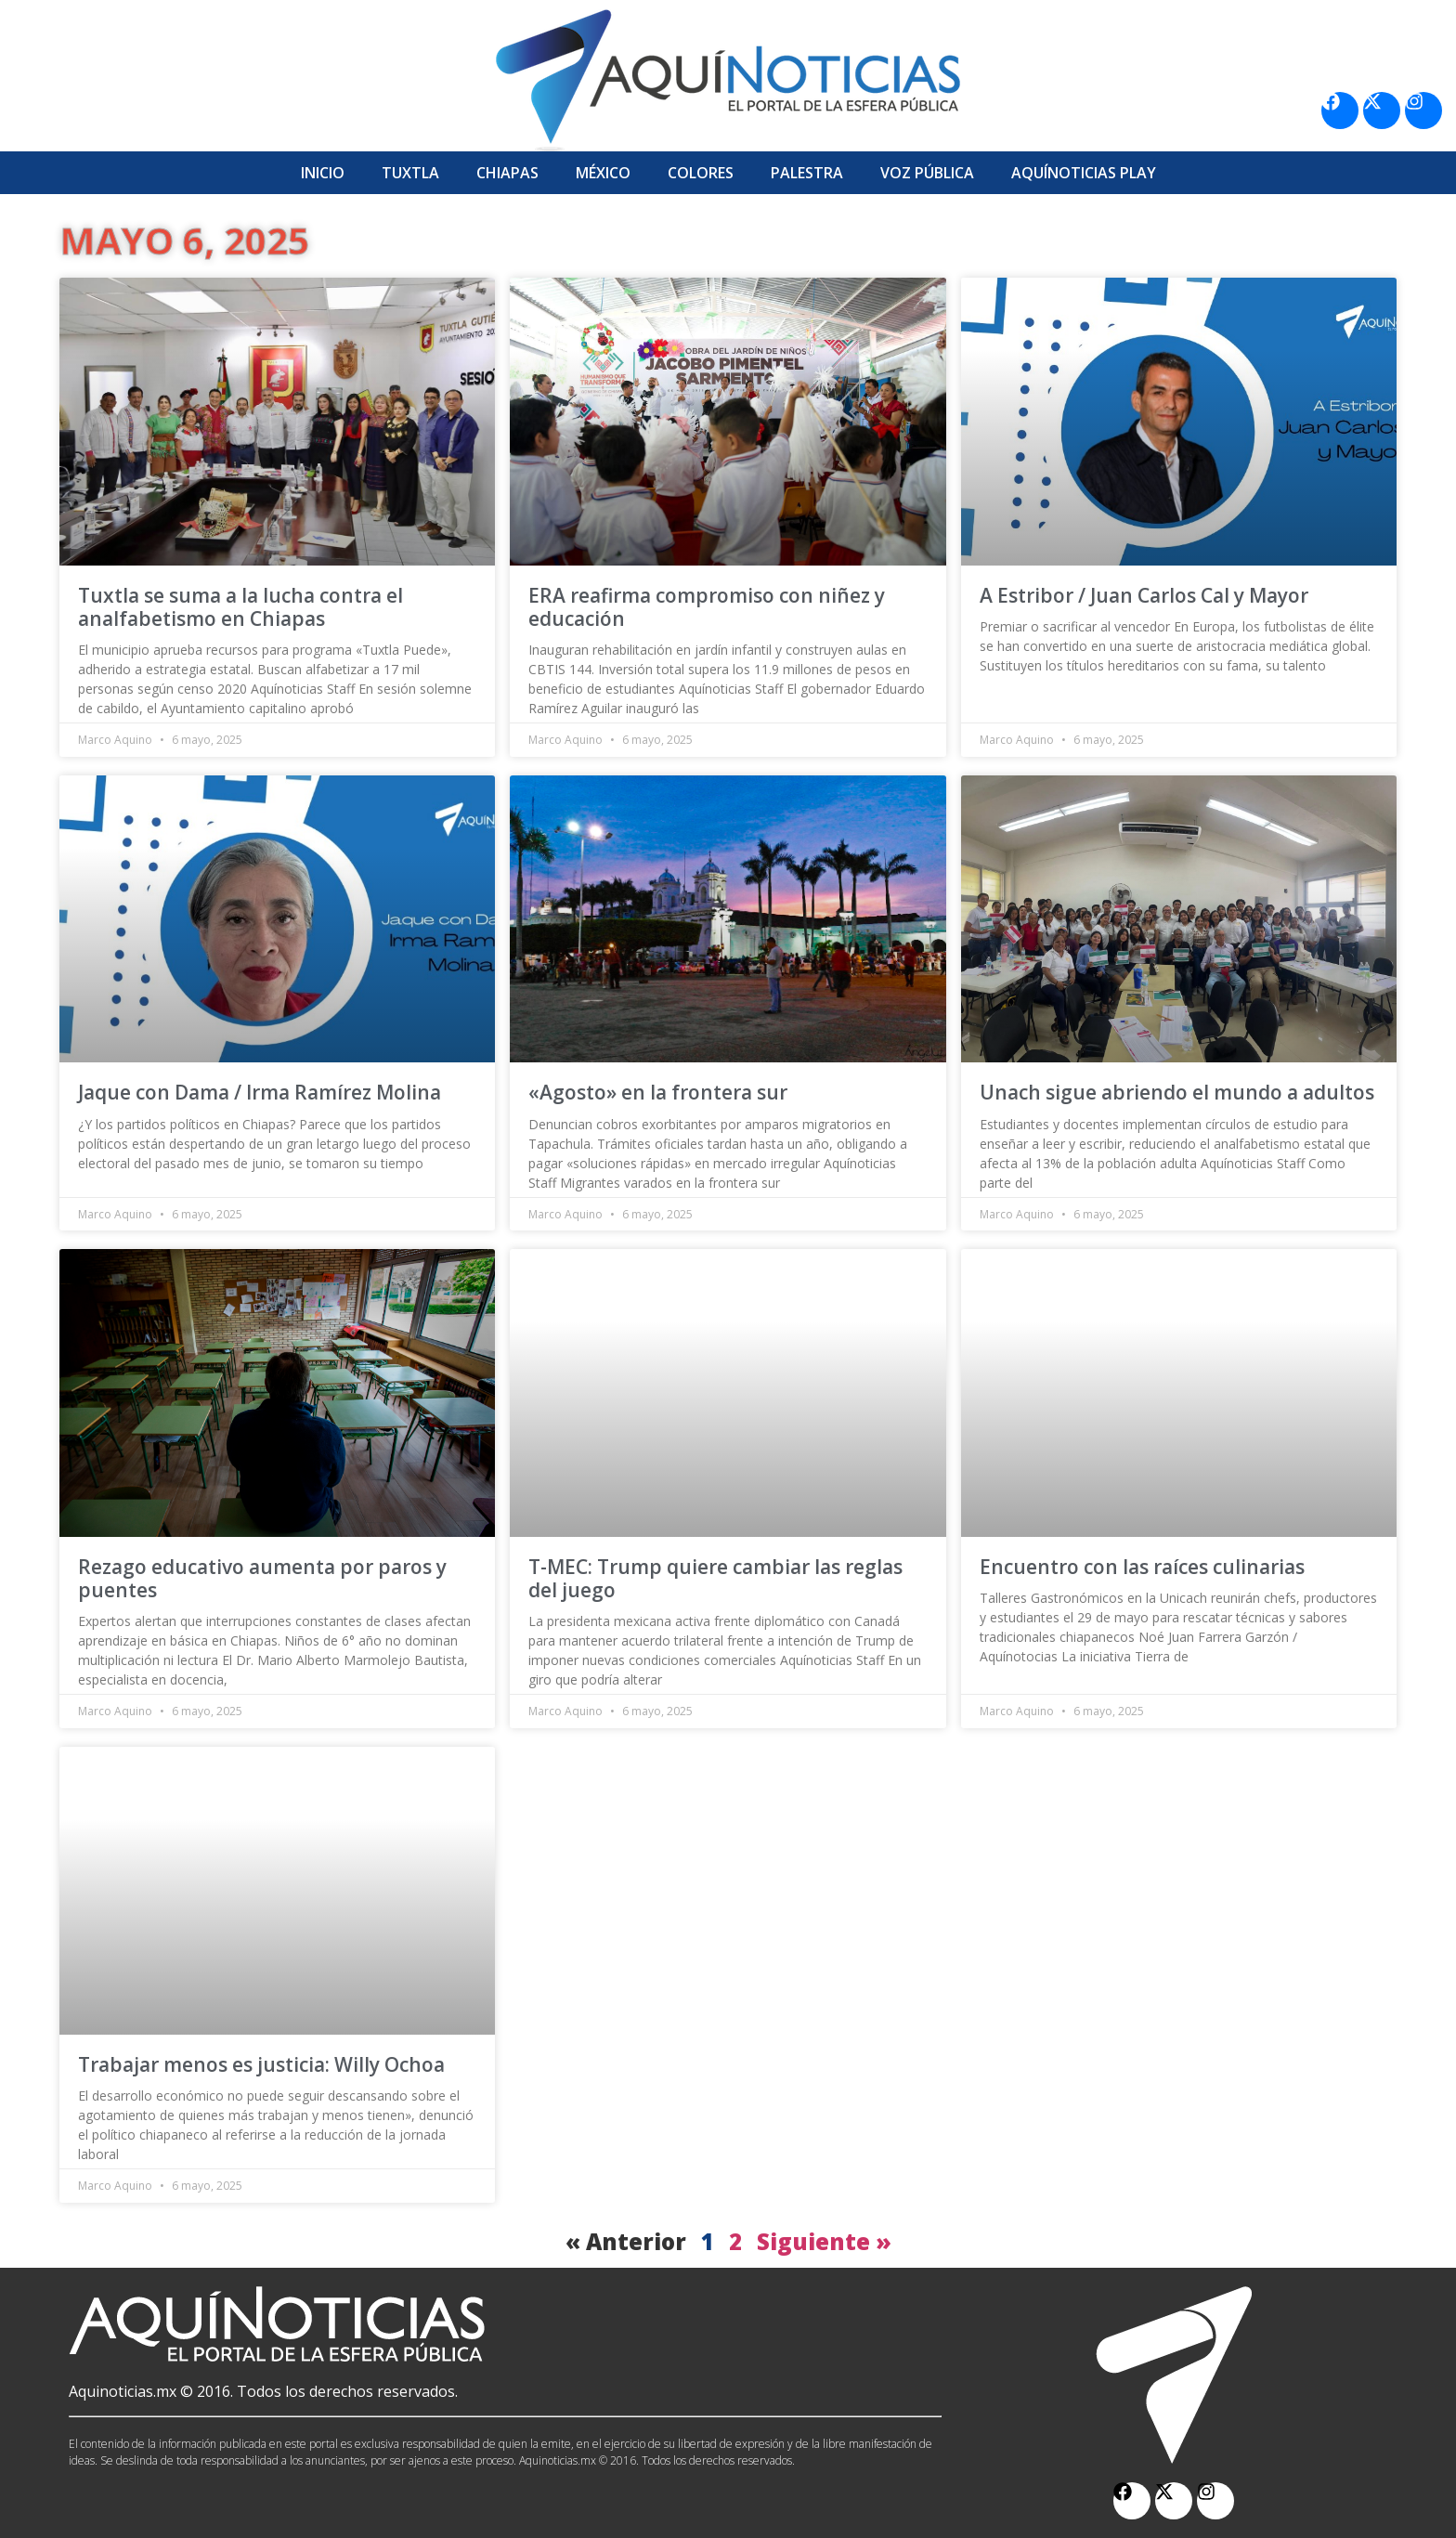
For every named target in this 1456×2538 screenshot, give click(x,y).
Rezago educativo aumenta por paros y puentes (262, 1578)
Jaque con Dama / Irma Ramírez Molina (259, 1092)
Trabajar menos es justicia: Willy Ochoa (261, 2064)
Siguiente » (824, 2241)
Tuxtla (410, 173)
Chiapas (507, 173)
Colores (701, 173)
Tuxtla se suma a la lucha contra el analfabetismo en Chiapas (240, 606)
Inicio (322, 173)
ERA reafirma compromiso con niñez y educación (706, 606)
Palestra (807, 173)
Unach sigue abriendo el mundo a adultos (1177, 1092)
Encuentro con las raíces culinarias (1142, 1567)
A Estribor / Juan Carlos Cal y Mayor (1144, 595)
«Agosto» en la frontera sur (657, 1092)
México (603, 173)
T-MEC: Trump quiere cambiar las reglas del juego (715, 1578)
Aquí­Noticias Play (1083, 173)
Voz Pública (927, 173)
